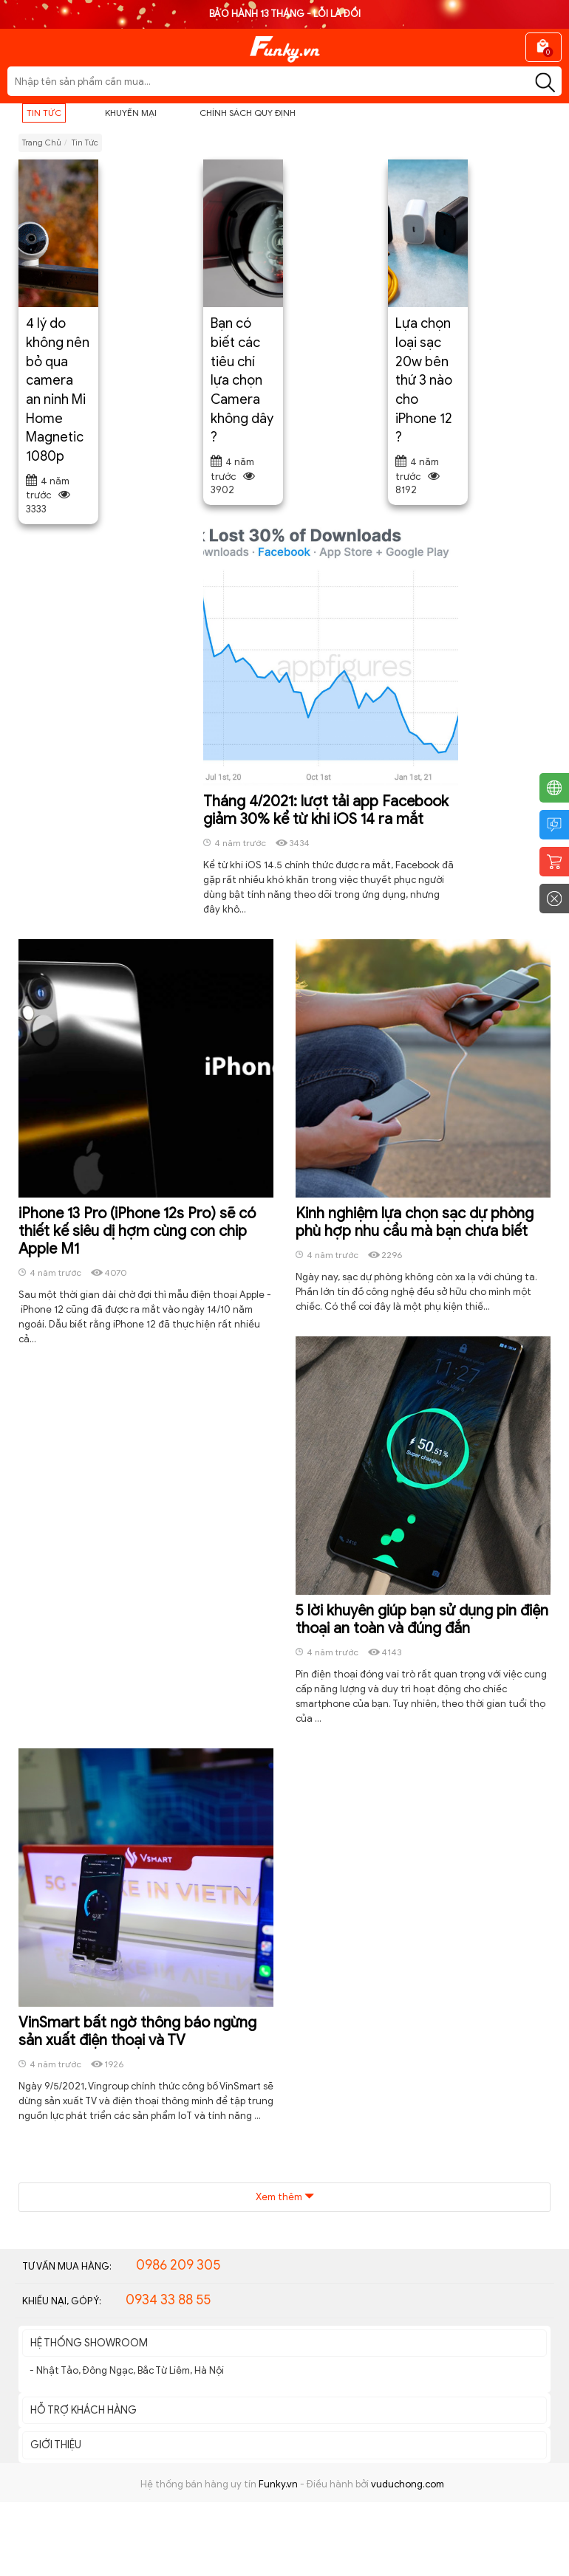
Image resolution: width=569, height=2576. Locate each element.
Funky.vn (278, 2484)
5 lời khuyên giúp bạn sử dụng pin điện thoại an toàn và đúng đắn (422, 1619)
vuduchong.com (407, 2484)
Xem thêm (285, 2197)
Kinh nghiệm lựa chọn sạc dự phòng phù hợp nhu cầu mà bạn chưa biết (415, 1222)
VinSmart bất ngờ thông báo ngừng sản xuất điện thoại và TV (137, 2031)
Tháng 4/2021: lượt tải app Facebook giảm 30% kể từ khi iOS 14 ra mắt (326, 810)
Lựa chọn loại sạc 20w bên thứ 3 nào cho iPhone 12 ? (423, 380)
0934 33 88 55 (168, 2300)
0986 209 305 (178, 2265)
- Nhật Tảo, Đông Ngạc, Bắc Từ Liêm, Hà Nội (127, 2370)
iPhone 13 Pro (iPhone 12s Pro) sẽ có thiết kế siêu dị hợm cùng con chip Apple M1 (137, 1231)
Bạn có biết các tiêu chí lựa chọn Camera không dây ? (242, 380)
